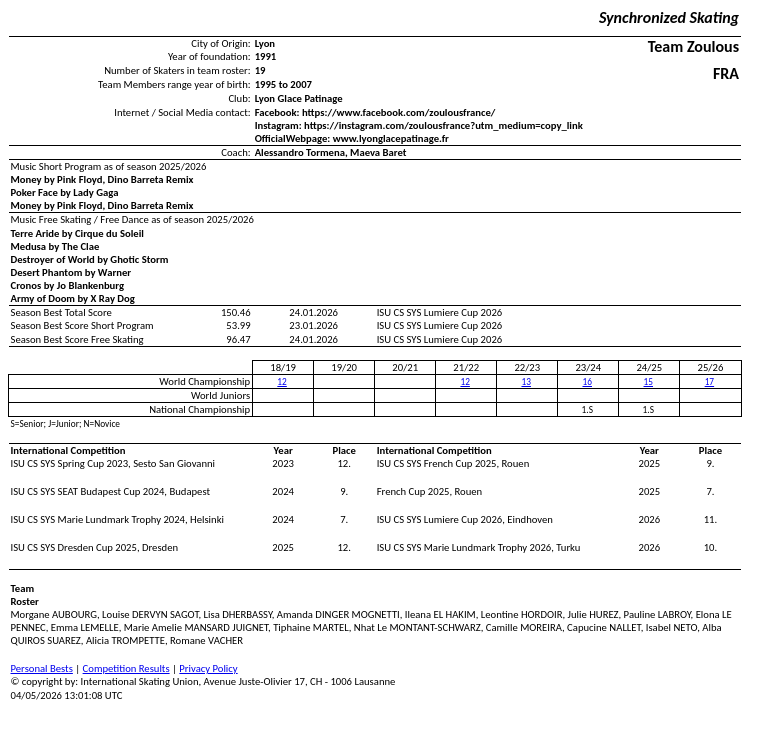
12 (281, 382)
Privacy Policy (208, 668)
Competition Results (126, 668)
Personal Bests (42, 668)
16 (587, 382)
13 (525, 382)
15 (648, 382)
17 (709, 382)
